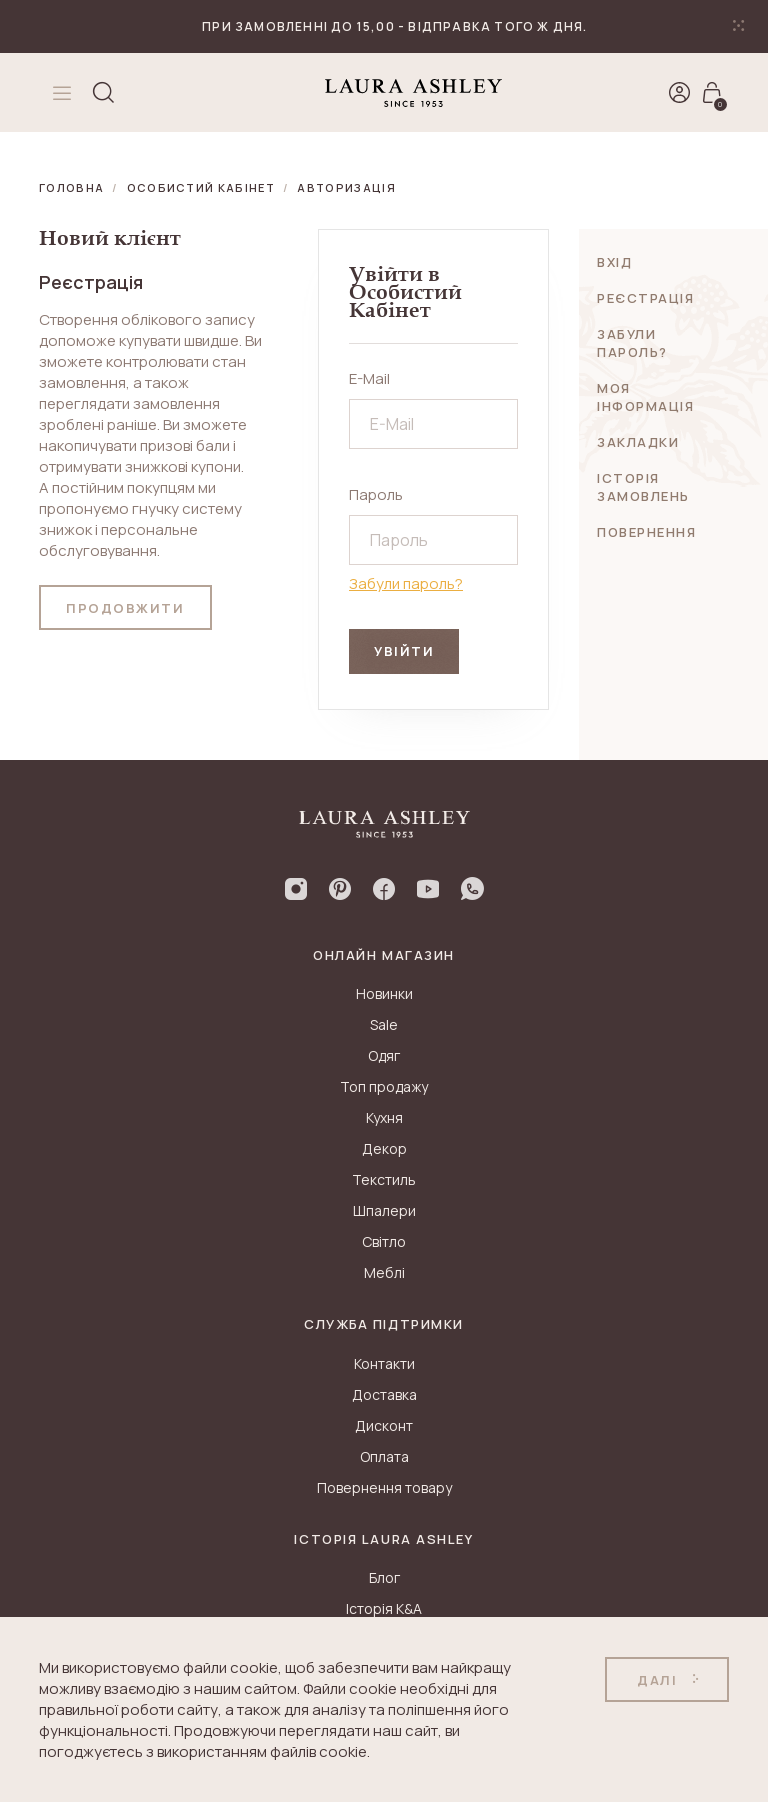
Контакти (384, 1363)
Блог (384, 1577)
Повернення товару (384, 1487)
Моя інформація (646, 397)
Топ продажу (384, 1086)
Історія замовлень (643, 487)
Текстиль (384, 1179)
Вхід (614, 262)
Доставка (384, 1394)
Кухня (384, 1117)
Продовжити (125, 608)
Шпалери (384, 1210)
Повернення (647, 532)
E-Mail (369, 378)
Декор (384, 1148)
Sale (384, 1024)
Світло (384, 1241)
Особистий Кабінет (201, 187)
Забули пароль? (406, 583)
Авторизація (346, 187)
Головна (71, 187)
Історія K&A (384, 1608)
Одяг (384, 1055)
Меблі (384, 1272)
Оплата (384, 1456)
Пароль (376, 494)
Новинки (384, 993)
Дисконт (384, 1425)
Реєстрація (646, 298)
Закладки (638, 442)
